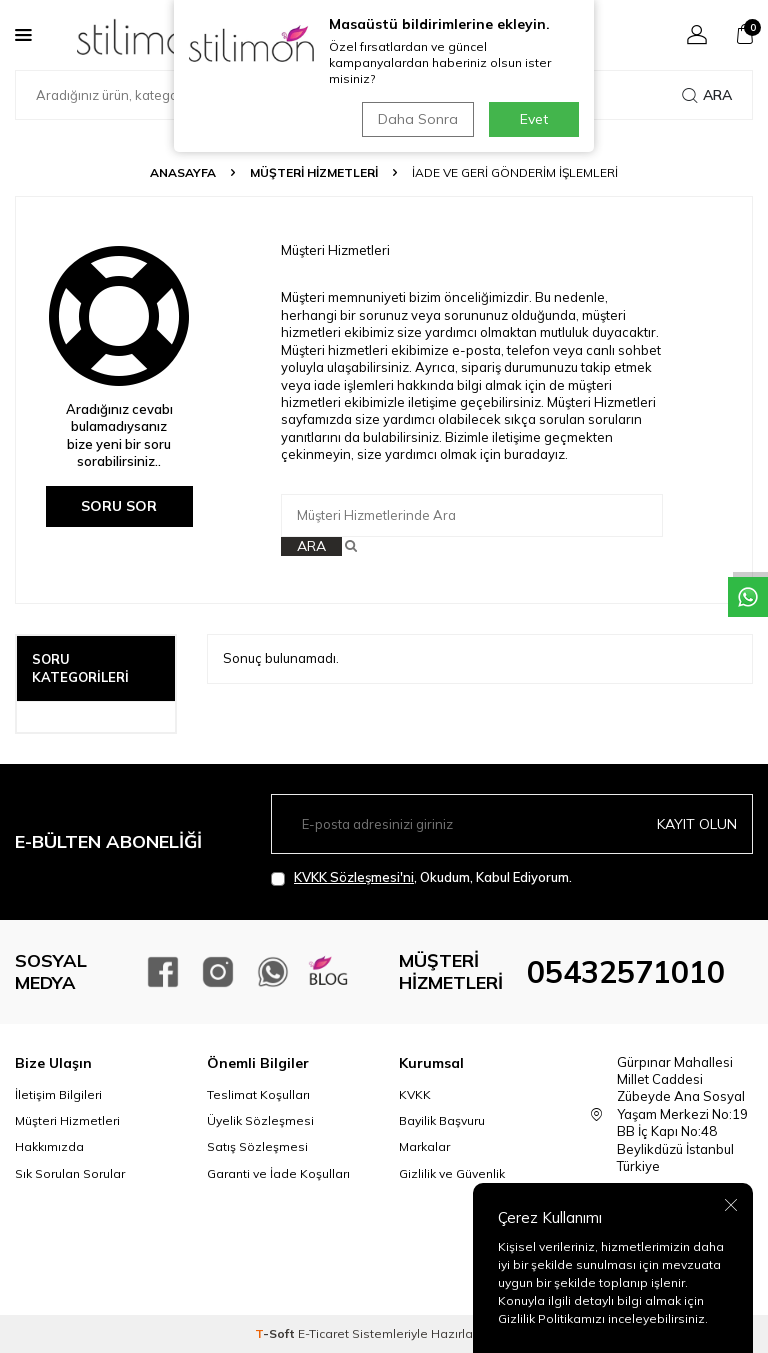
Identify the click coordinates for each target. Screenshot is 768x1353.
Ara (707, 95)
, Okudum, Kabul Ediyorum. (421, 877)
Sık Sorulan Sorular (70, 1173)
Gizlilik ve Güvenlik (452, 1173)
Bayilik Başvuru (442, 1120)
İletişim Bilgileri (58, 1094)
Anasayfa (183, 172)
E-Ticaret (323, 1333)
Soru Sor (119, 506)
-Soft (276, 1333)
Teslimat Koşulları (258, 1094)
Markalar (424, 1146)
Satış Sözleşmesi (257, 1146)
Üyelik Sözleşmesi (260, 1120)
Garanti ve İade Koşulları (278, 1173)
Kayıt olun (697, 824)
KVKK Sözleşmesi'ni (354, 877)
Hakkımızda (49, 1146)
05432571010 (626, 972)
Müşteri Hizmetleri (314, 172)
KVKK (415, 1094)
